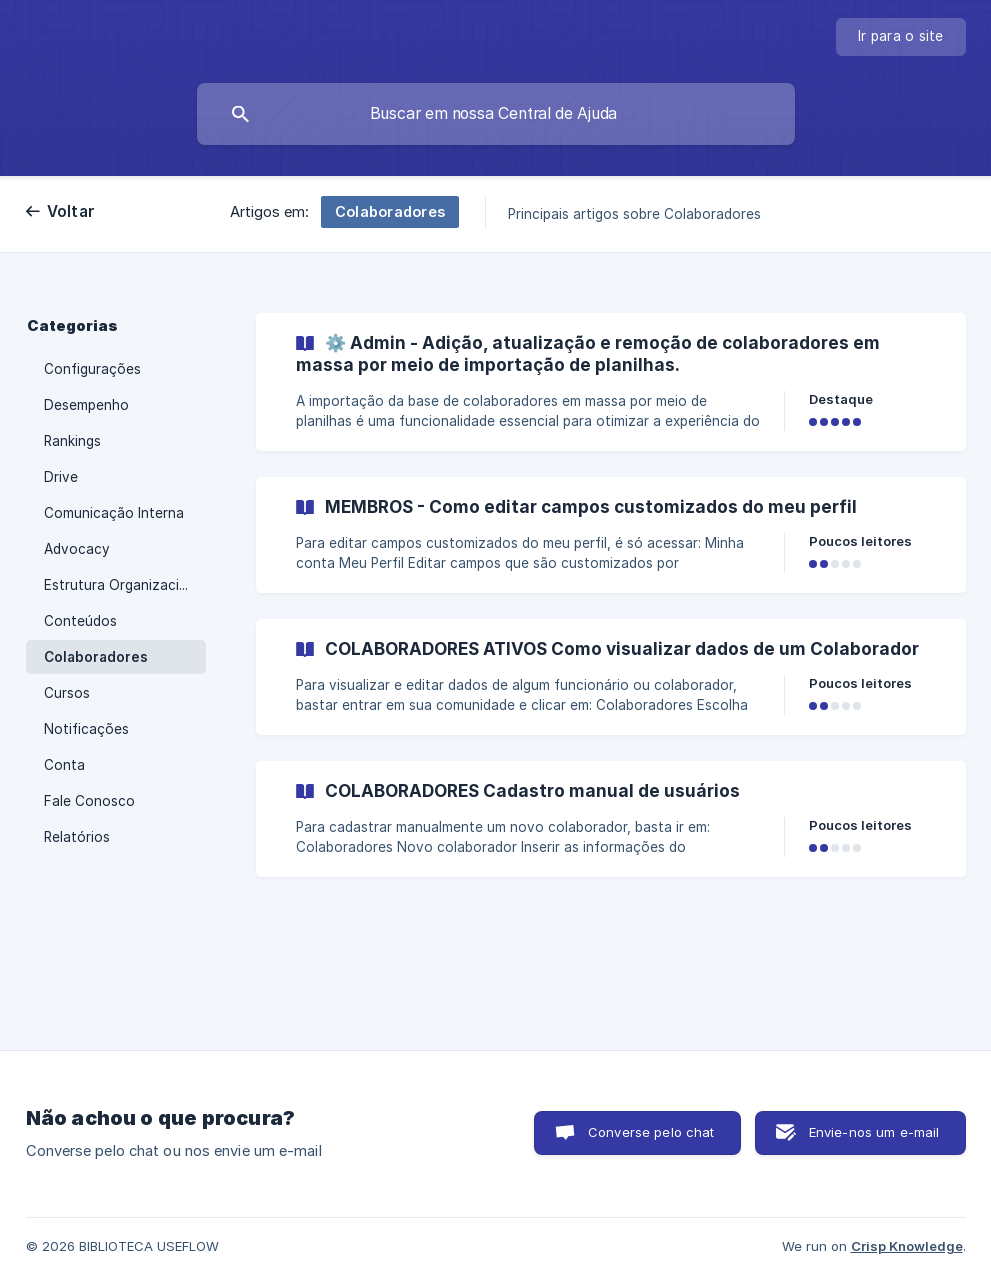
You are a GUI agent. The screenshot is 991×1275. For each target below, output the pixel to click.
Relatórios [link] (77, 837)
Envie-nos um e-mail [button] (874, 1132)
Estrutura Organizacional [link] (125, 585)
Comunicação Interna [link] (114, 513)
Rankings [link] (72, 441)
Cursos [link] (67, 693)
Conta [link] (64, 765)
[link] (611, 382)
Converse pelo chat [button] (651, 1132)
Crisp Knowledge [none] (907, 1246)
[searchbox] (496, 114)
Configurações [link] (92, 369)
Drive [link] (61, 477)
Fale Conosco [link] (89, 801)
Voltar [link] (71, 211)
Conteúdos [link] (80, 621)
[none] (901, 37)
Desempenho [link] (86, 405)
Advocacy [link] (77, 549)
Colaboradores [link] (96, 657)
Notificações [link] (86, 729)
